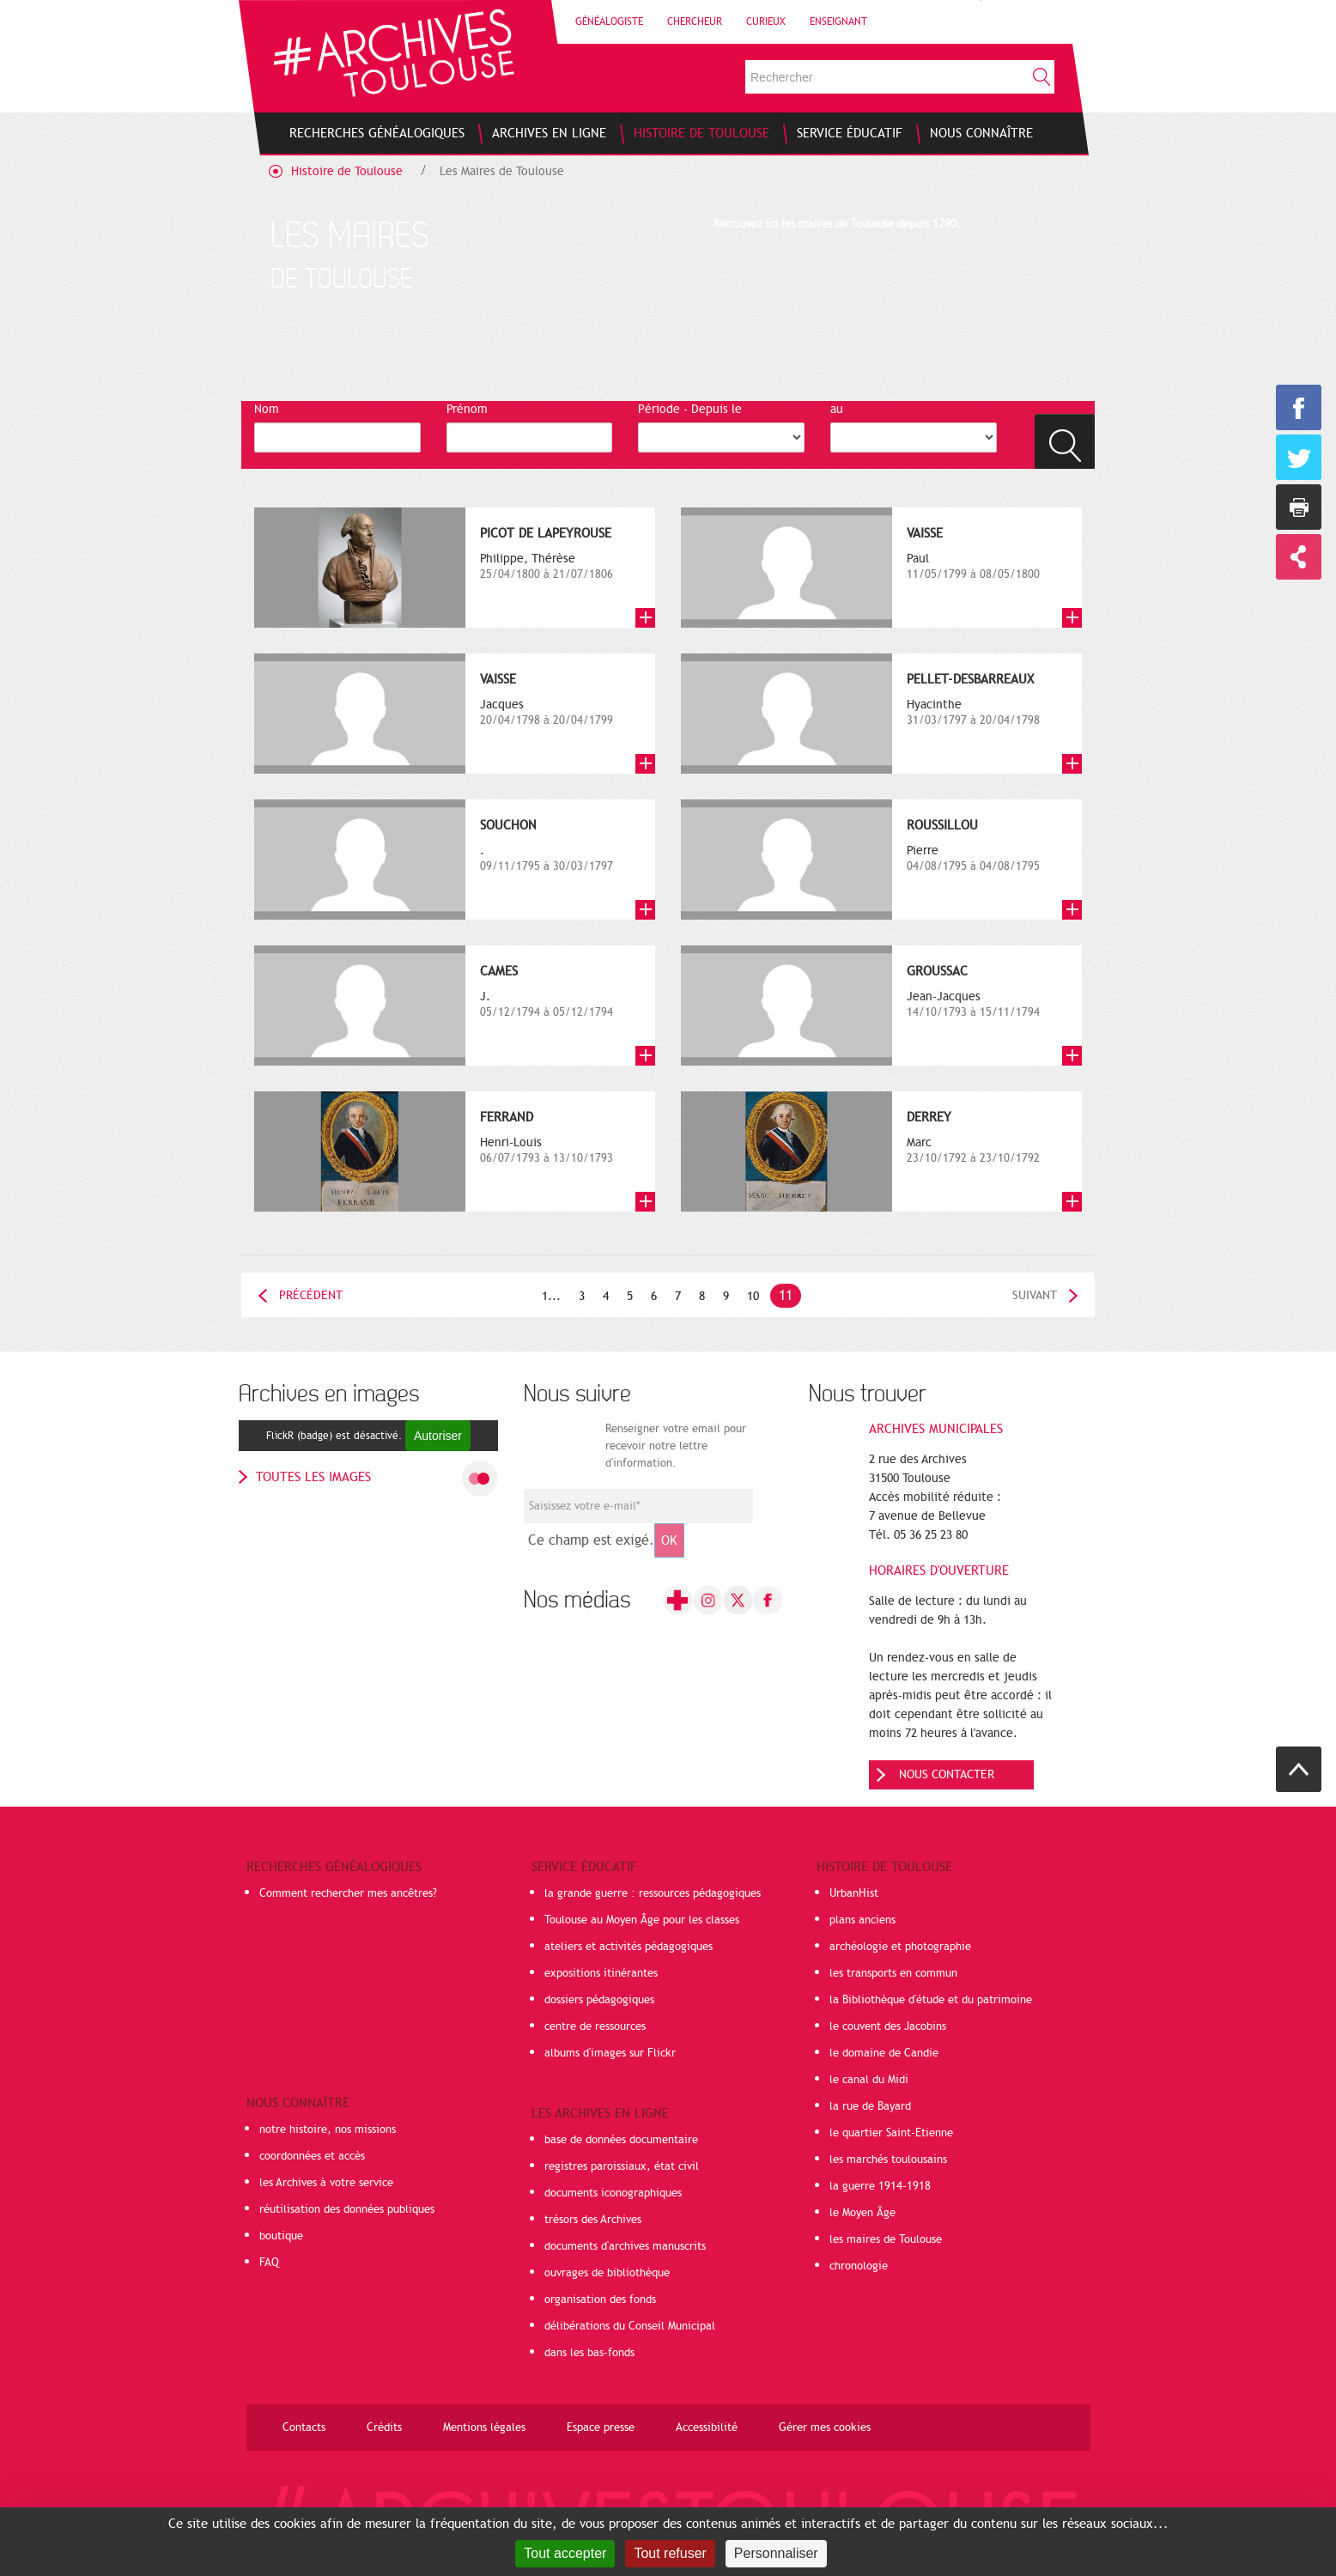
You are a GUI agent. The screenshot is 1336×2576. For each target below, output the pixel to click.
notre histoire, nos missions (327, 2129)
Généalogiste (609, 21)
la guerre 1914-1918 (880, 2186)
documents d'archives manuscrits (625, 2246)
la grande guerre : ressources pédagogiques (652, 1893)
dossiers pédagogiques (599, 2000)
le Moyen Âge (862, 2213)
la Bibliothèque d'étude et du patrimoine (930, 2000)
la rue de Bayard (870, 2106)
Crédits (384, 2427)
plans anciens (862, 1920)
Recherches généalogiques (334, 1866)
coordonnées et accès (312, 2156)
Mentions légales (484, 2427)
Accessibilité (707, 2427)
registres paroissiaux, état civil (621, 2166)
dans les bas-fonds (589, 2353)
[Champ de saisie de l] (638, 1506)
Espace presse (601, 2427)
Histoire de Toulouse (347, 171)
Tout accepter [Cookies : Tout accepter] (565, 2553)
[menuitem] (377, 133)
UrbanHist (853, 1893)
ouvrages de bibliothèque (607, 2273)
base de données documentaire (621, 2140)
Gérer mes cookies (825, 2427)
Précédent (311, 1295)
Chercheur (694, 21)
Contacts (303, 2427)
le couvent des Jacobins (887, 2026)
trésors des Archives (592, 2220)
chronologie (858, 2266)
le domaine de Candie (883, 2053)
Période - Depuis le (690, 409)
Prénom (467, 409)
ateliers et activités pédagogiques (628, 1946)
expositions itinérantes (601, 1973)
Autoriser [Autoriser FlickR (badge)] (438, 1436)
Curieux (766, 21)
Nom (266, 409)
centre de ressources (595, 2026)
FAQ (269, 2262)
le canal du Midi (868, 2080)
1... (551, 1296)
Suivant (1034, 1295)
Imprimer (1298, 507)
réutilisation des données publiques (346, 2209)
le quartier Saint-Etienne (891, 2133)
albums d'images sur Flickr (610, 2053)
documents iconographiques (613, 2193)
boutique (281, 2236)
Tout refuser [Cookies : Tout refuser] (670, 2553)
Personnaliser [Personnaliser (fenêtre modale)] (776, 2553)
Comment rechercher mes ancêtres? (348, 1893)
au (836, 409)
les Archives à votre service (326, 2183)
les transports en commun (893, 1973)
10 (753, 1296)
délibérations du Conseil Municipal (629, 2326)
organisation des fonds (600, 2299)
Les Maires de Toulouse (502, 171)
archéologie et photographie (900, 1946)
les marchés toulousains (888, 2159)
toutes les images (313, 1477)
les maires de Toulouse (885, 2239)
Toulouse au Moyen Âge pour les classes (641, 1920)
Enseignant (838, 21)
